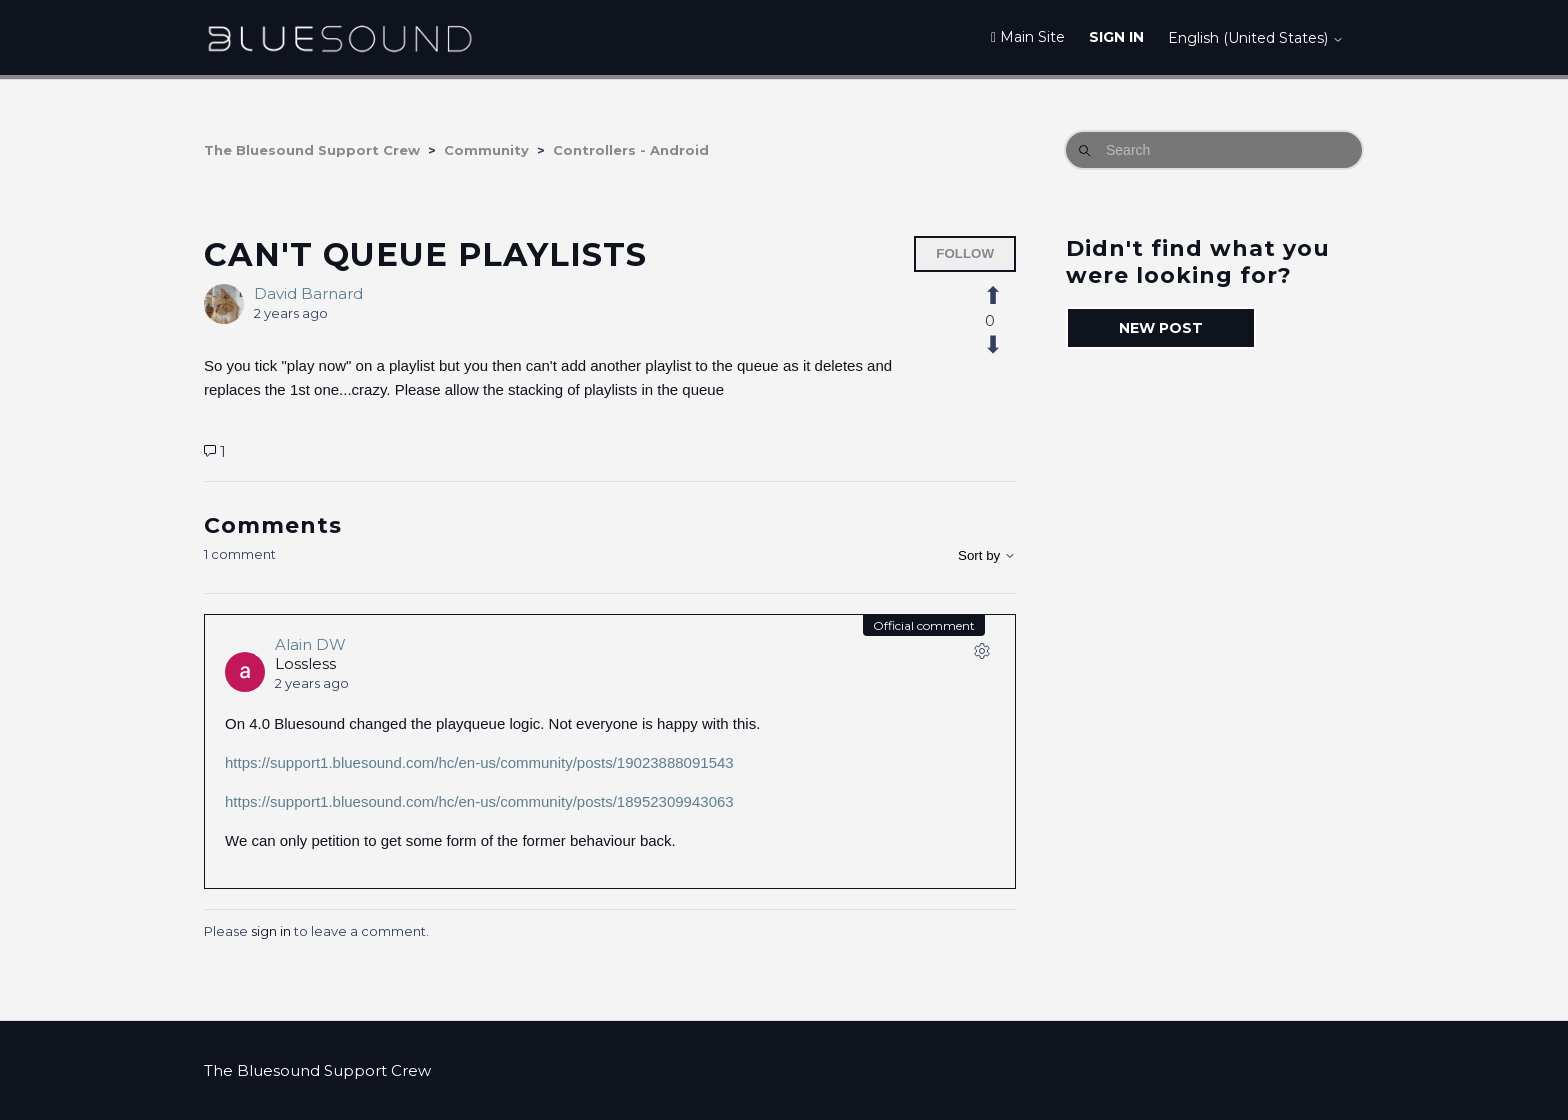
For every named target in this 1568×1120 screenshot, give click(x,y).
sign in (271, 931)
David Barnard (308, 293)
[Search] (1214, 150)
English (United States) (1256, 38)
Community (486, 150)
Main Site (1028, 37)
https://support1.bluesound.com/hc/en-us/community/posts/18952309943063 (479, 801)
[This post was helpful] (1004, 296)
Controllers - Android (631, 150)
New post (1161, 328)
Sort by (987, 555)
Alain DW (310, 644)
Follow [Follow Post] (965, 253)
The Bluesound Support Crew (312, 150)
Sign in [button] (1116, 37)
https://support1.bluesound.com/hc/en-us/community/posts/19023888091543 (479, 762)
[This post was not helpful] (1004, 345)
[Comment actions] (982, 655)
